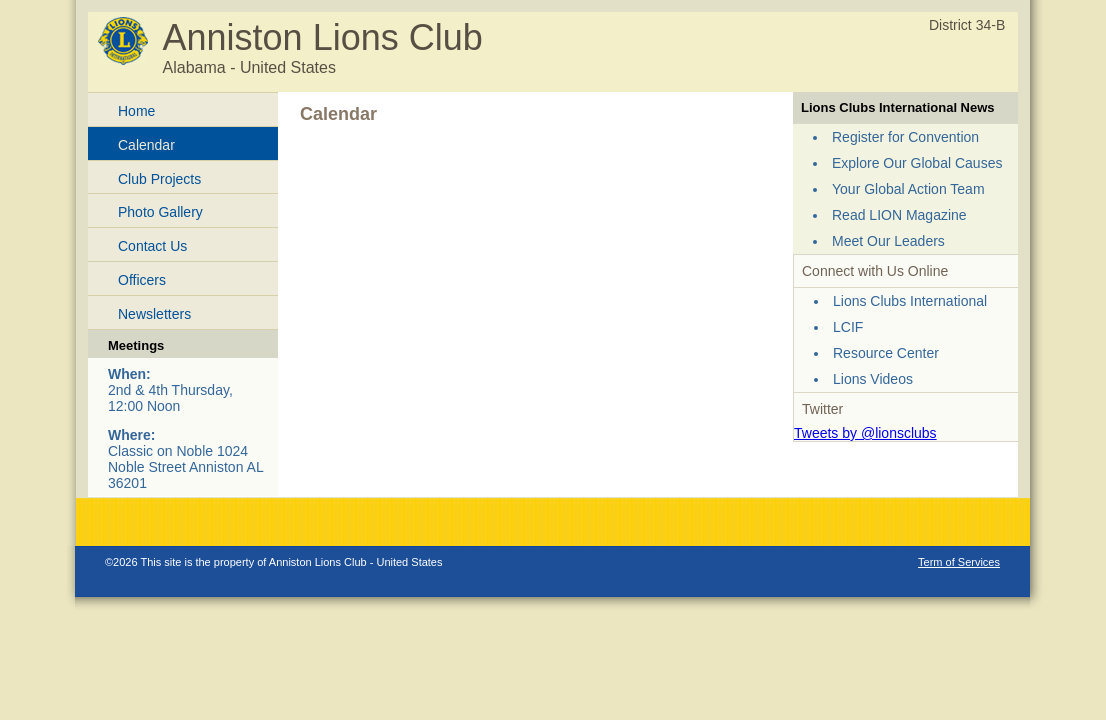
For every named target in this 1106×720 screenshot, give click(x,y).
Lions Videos (873, 379)
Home (136, 111)
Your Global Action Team (908, 189)
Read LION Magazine (899, 215)
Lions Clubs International (910, 301)
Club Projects (159, 179)
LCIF (848, 327)
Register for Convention (905, 137)
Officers (142, 280)
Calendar (146, 145)
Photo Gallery (160, 212)
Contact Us (152, 246)
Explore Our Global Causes (917, 163)
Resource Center (886, 353)
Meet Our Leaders (888, 241)
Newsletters (154, 314)
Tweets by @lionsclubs (865, 433)
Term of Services (959, 562)
